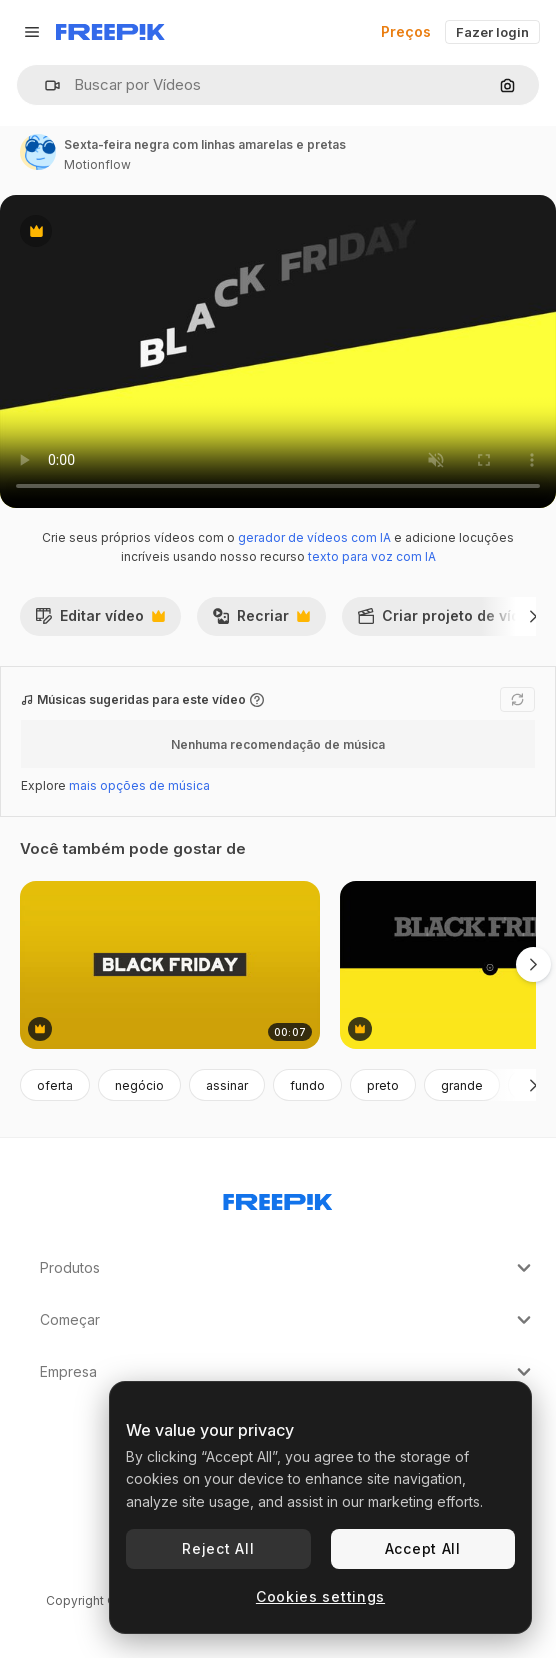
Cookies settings (320, 1596)
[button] (44, 85)
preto (383, 1085)
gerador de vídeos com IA (314, 537)
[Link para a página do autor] (38, 152)
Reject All (218, 1548)
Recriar (261, 621)
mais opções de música (139, 785)
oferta (55, 1085)
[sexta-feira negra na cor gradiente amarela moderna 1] (170, 965)
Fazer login (492, 32)
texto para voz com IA (372, 556)
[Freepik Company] (278, 1198)
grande (462, 1085)
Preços (406, 31)
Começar (288, 1320)
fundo (307, 1085)
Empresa (288, 1372)
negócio (139, 1085)
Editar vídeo (100, 621)
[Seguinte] (533, 616)
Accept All (423, 1548)
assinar (227, 1085)
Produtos (288, 1268)
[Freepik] (110, 32)
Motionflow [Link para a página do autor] (97, 164)
